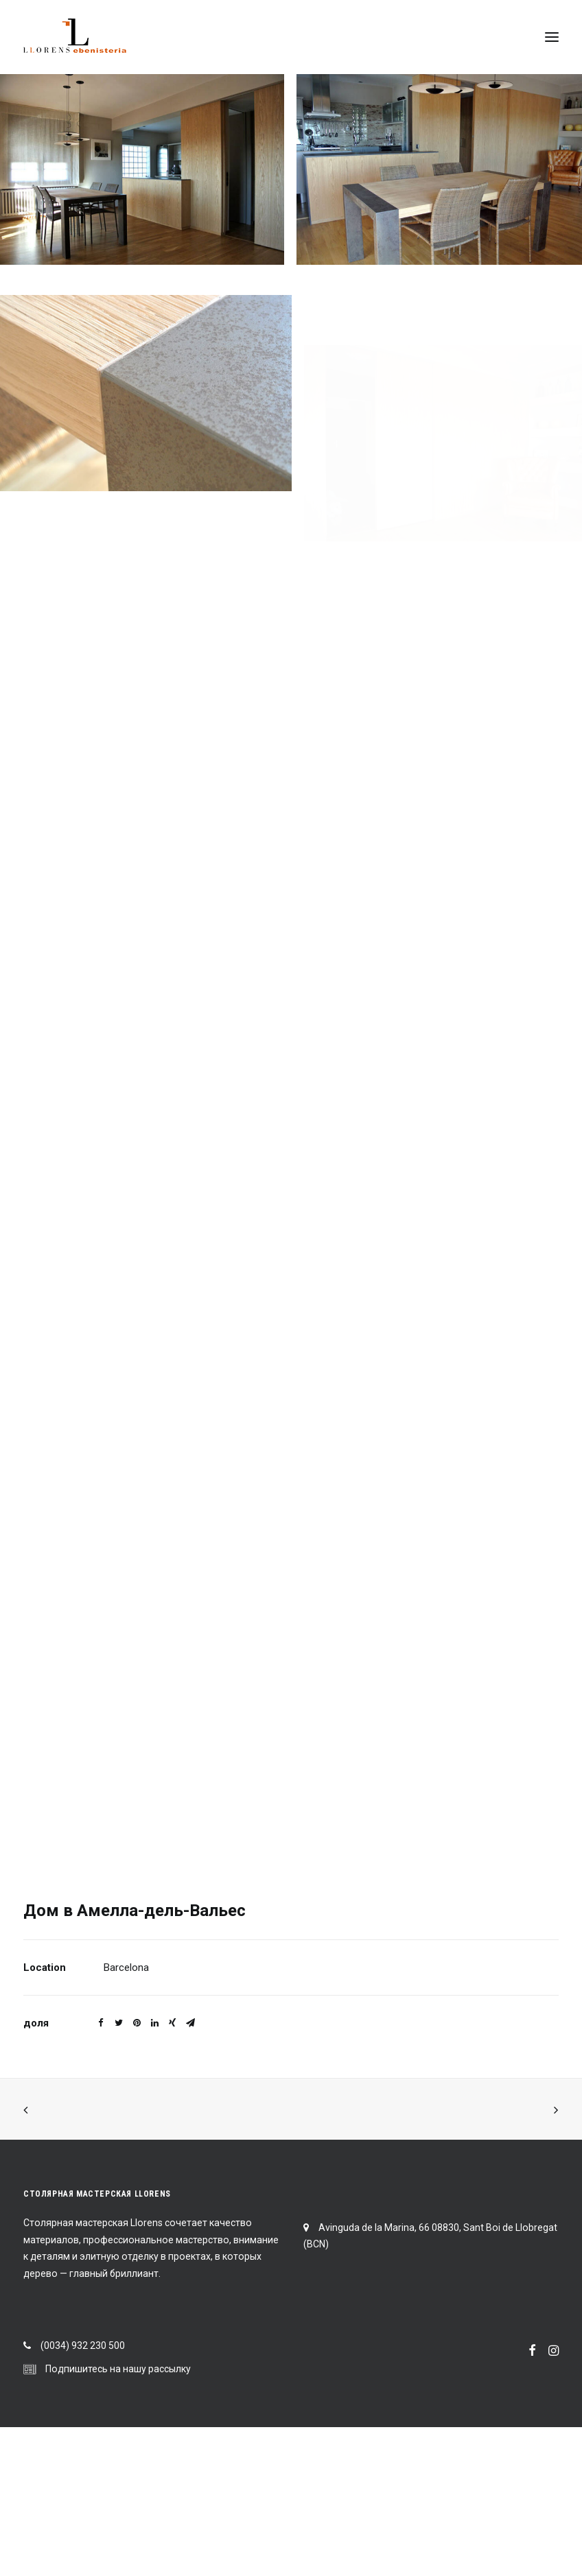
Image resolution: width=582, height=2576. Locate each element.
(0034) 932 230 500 (82, 2345)
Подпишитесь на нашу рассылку (118, 2368)
